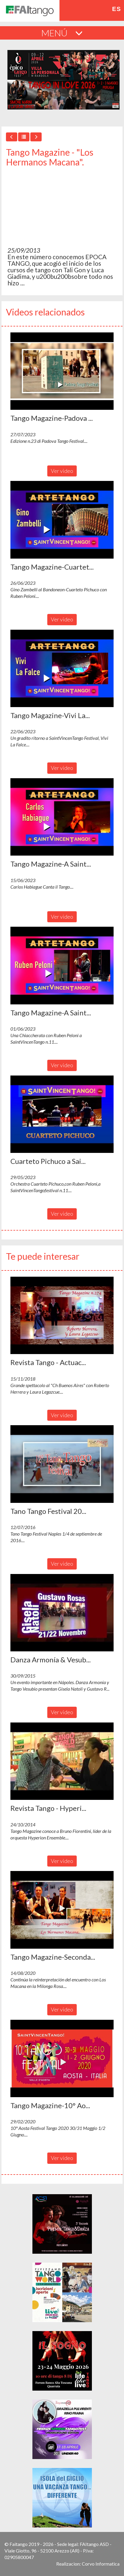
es (116, 9)
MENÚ (62, 32)
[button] (62, 371)
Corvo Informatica (101, 2563)
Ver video (62, 471)
